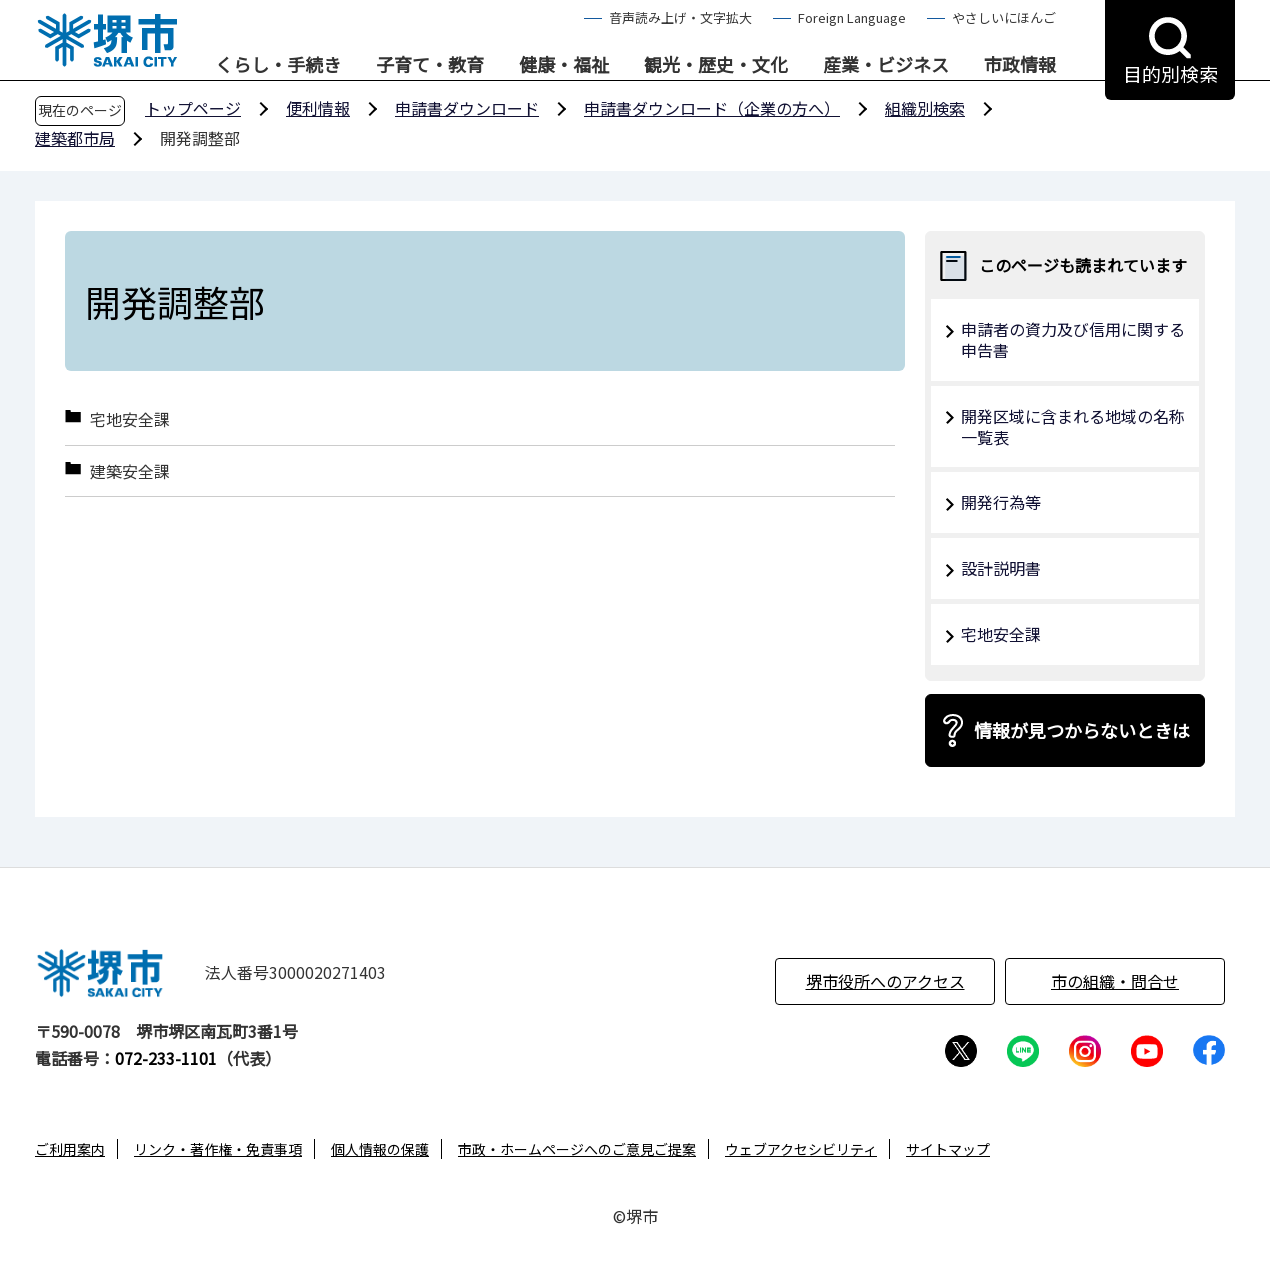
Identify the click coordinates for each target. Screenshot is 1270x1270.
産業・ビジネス (886, 65)
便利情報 (318, 108)
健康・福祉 (564, 65)
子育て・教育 (430, 65)
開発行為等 (1001, 502)
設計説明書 (1001, 568)
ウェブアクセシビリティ (801, 1149)
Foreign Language (852, 17)
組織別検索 (925, 108)
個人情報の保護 (380, 1149)
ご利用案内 (70, 1149)
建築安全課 (130, 471)
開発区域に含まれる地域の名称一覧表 (1073, 426)
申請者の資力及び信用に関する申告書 (1073, 339)
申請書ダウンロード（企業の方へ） (712, 108)
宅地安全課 (130, 419)
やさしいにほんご (1004, 17)
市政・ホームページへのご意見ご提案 (577, 1149)
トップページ (193, 108)
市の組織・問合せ (1115, 981)
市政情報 (1020, 65)
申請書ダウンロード (467, 108)
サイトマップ (948, 1149)
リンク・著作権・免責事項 (218, 1149)
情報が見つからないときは (1082, 730)
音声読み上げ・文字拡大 (680, 17)
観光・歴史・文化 (716, 65)
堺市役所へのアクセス (885, 981)
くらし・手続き (278, 65)
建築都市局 (75, 138)
